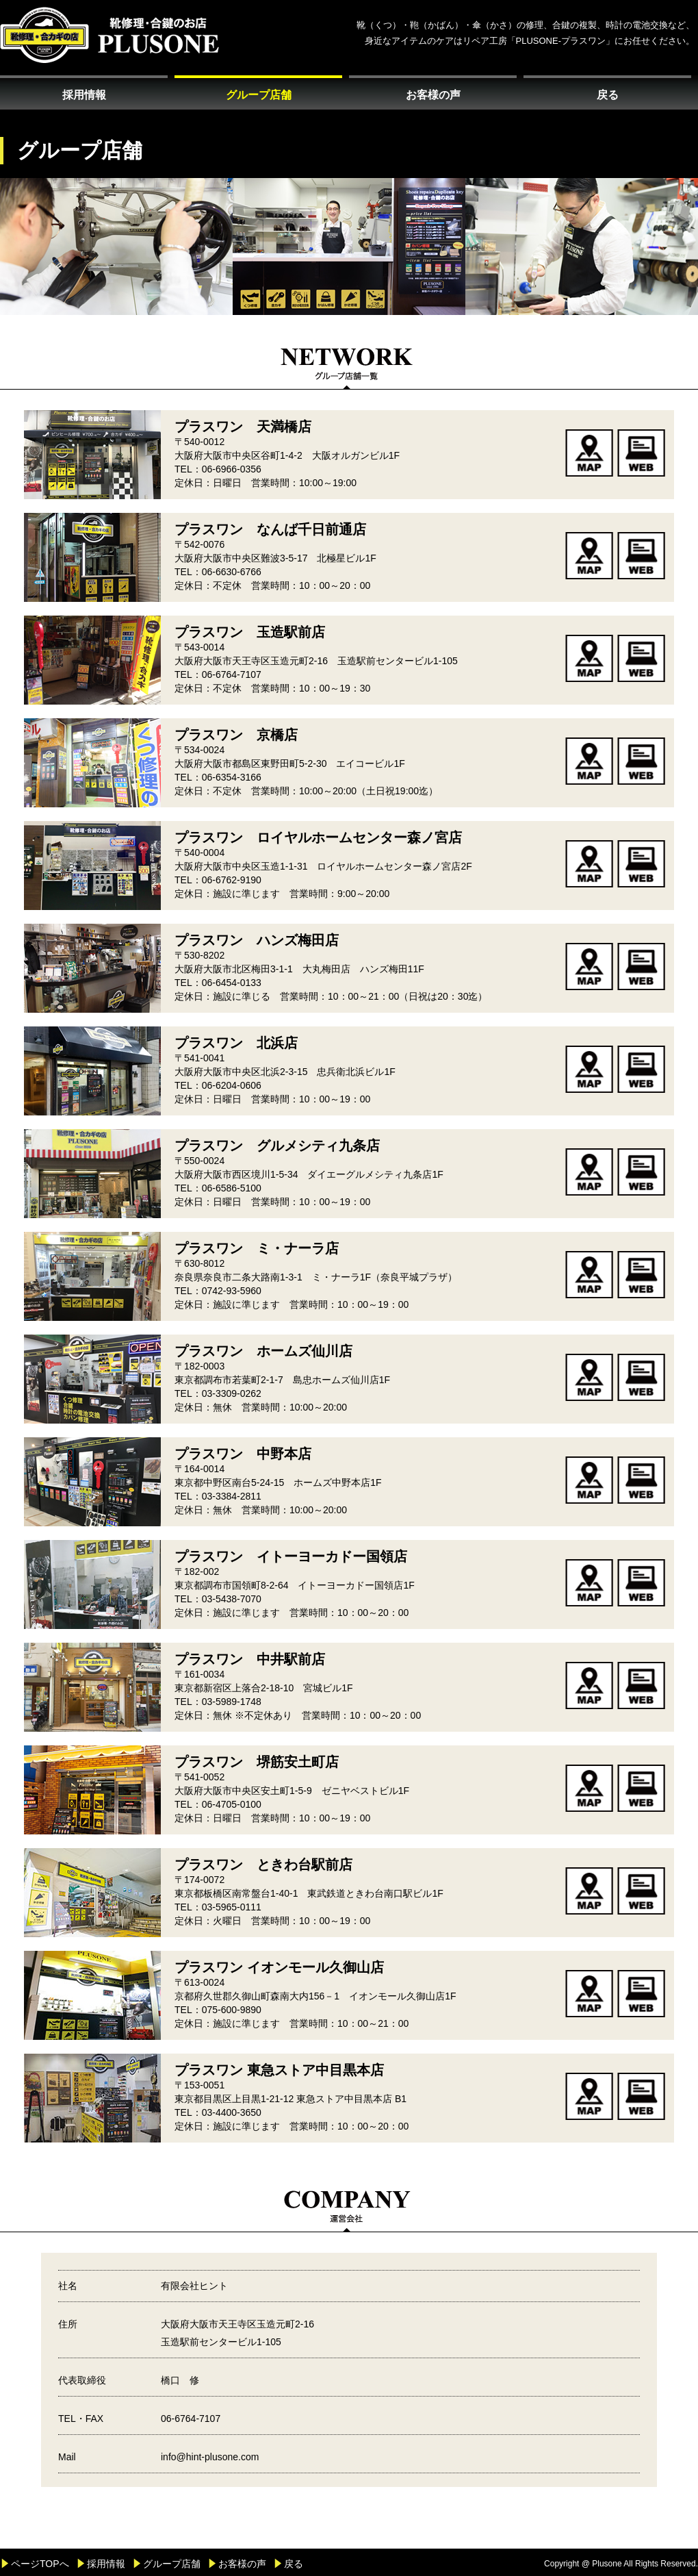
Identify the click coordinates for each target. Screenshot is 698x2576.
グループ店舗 (259, 95)
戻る (608, 95)
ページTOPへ (40, 2563)
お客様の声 (433, 95)
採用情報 (84, 95)
